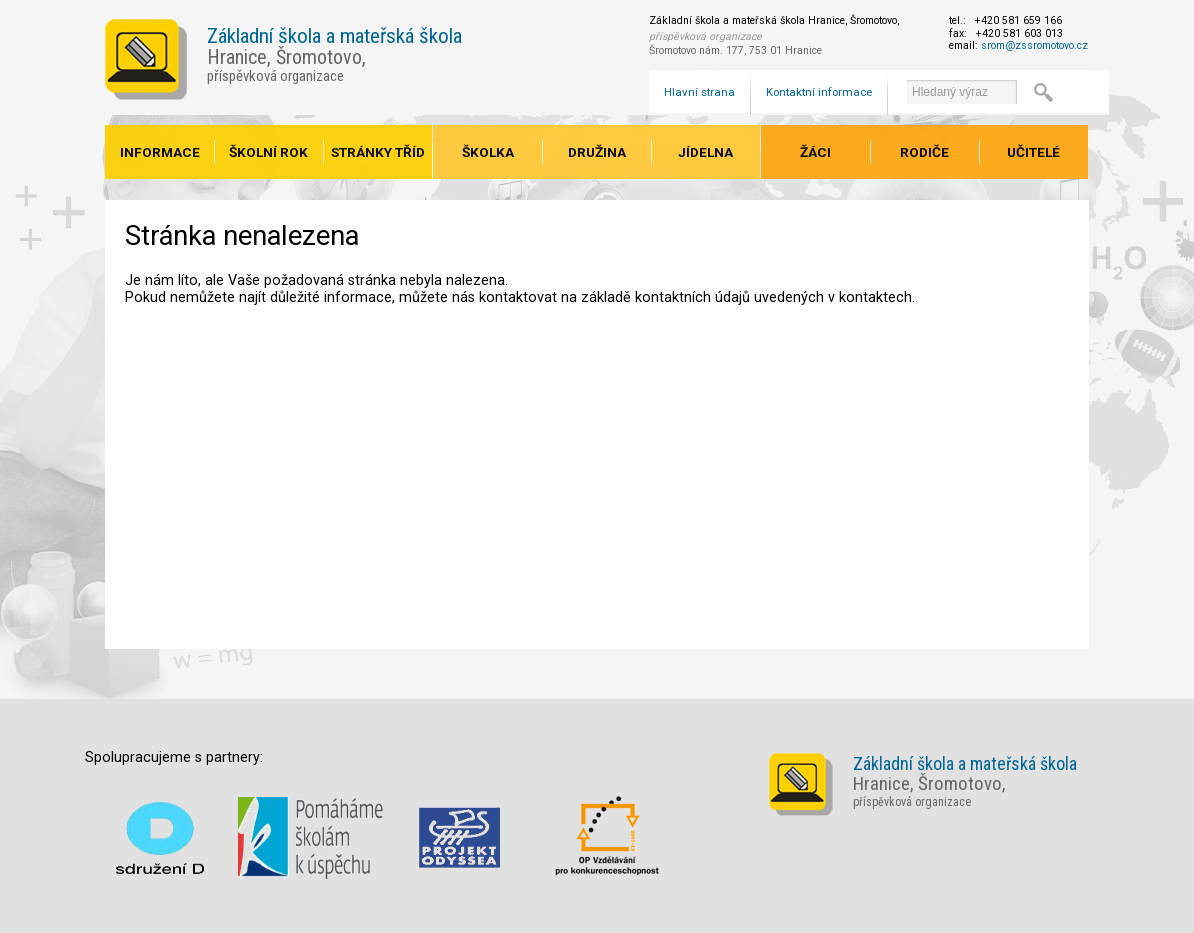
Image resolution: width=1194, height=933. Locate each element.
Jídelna (705, 152)
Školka (488, 152)
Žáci (815, 152)
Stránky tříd (378, 152)
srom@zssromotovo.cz (1034, 45)
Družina (597, 152)
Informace (160, 152)
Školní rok (268, 152)
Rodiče (924, 152)
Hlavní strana (699, 92)
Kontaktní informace (819, 92)
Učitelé (1033, 152)
